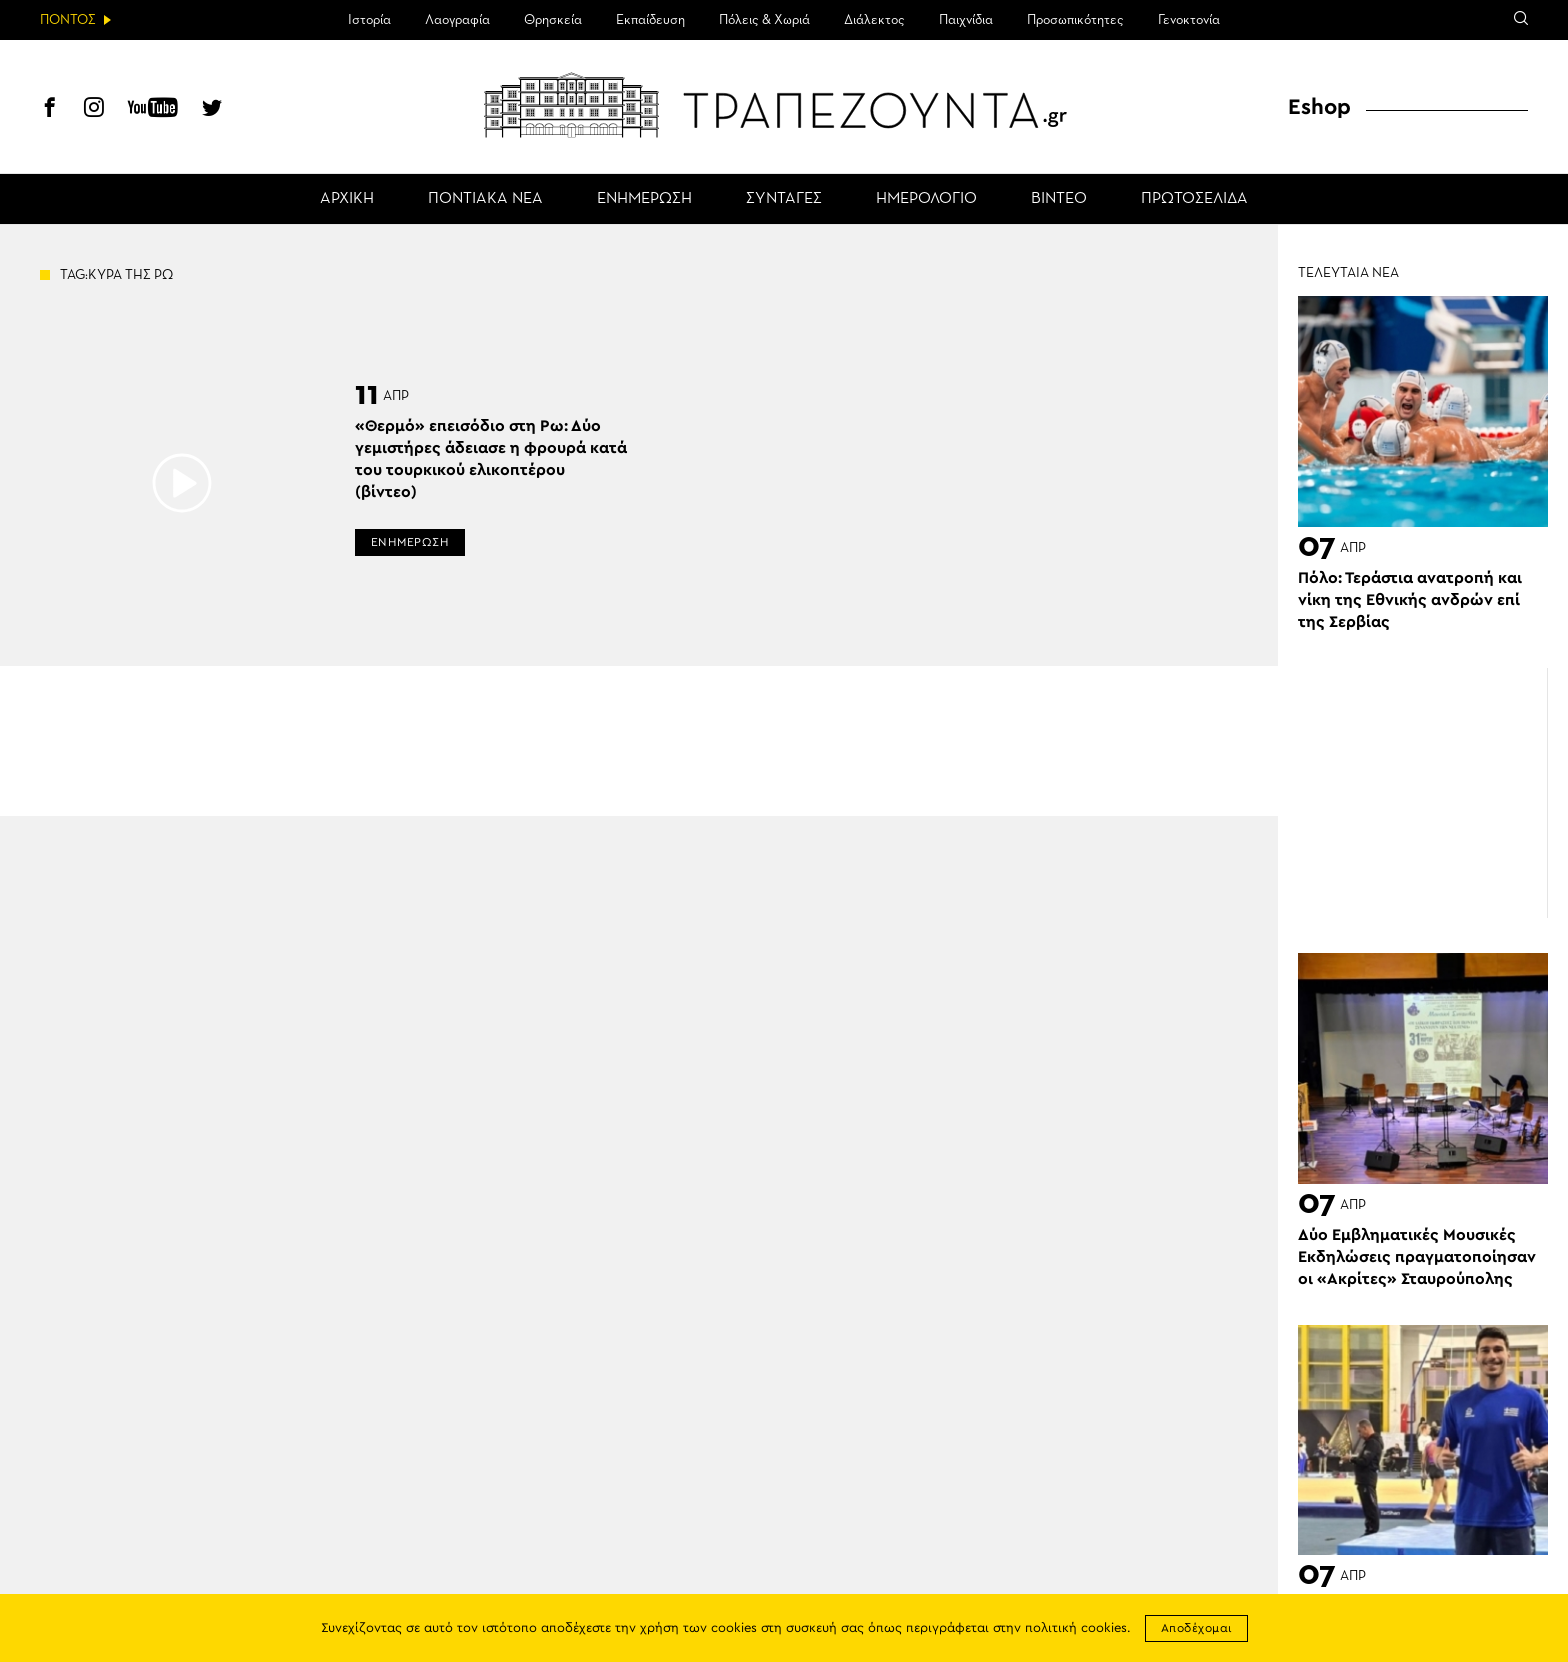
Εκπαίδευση (650, 20)
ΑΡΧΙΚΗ (347, 199)
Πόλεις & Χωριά (764, 20)
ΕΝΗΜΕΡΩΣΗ (644, 199)
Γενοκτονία (1189, 20)
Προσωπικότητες (1075, 20)
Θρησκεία (553, 20)
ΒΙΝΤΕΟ (1059, 199)
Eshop (1319, 107)
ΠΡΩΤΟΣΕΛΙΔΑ (1194, 199)
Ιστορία (369, 20)
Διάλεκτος (874, 20)
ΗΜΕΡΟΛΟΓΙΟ (926, 199)
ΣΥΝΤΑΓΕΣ (784, 199)
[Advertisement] (1423, 793)
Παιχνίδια (966, 20)
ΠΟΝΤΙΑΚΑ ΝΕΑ (485, 199)
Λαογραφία (457, 20)
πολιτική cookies (1076, 1628)
